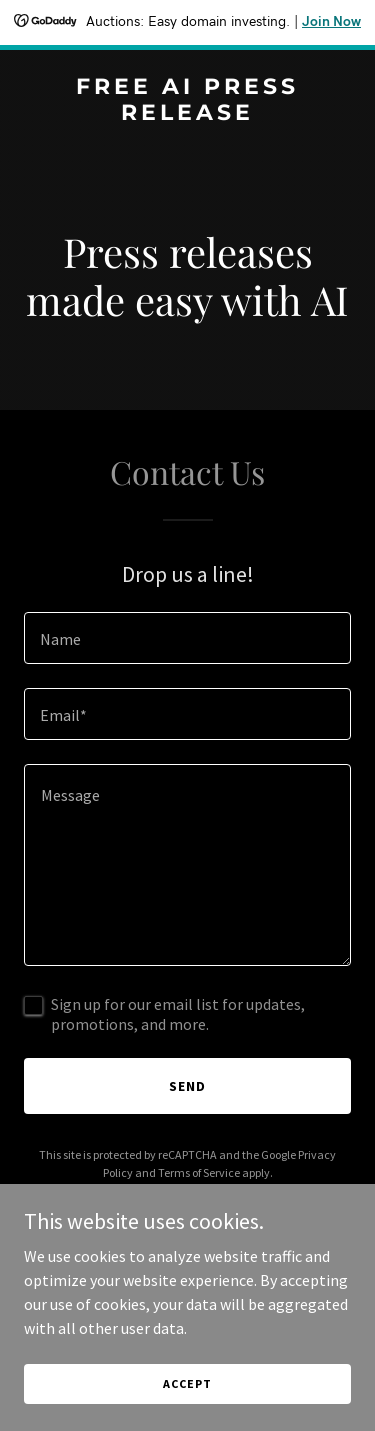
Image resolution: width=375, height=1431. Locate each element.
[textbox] (187, 638)
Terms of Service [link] (199, 1172)
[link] (187, 114)
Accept (187, 1383)
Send (187, 1086)
